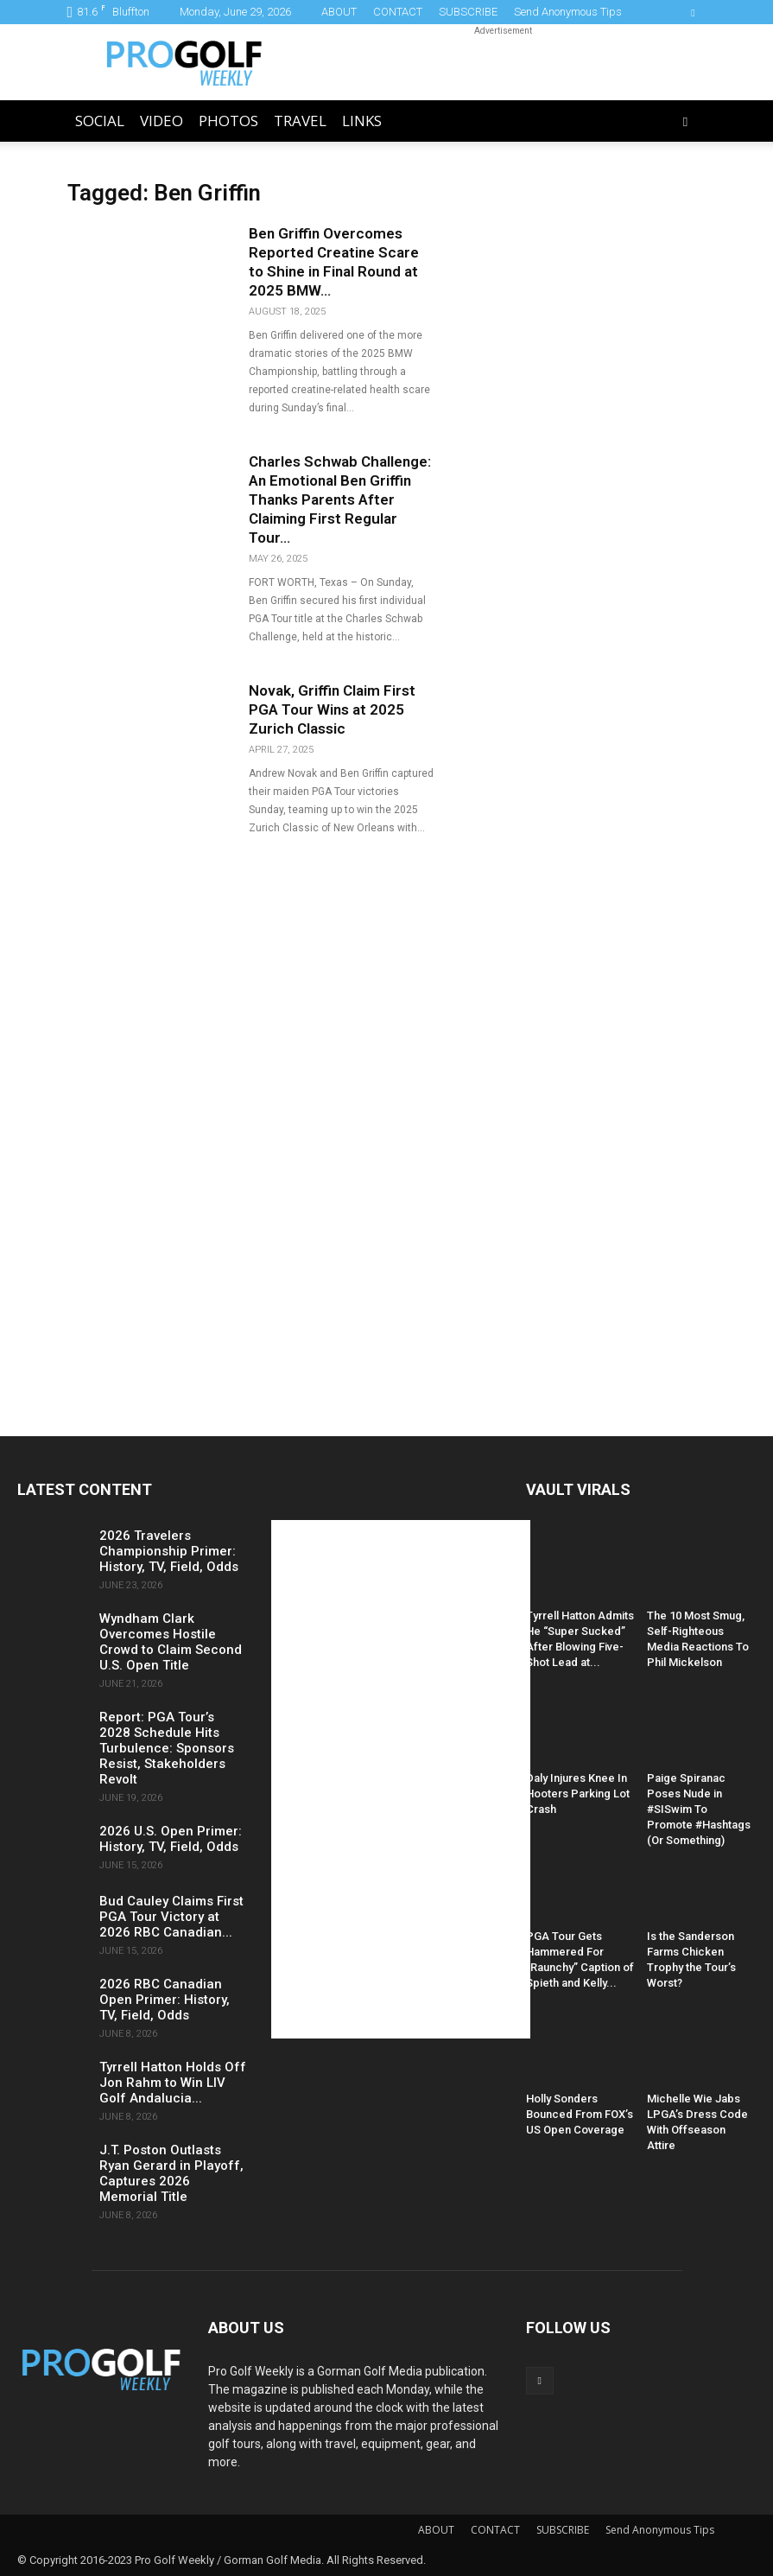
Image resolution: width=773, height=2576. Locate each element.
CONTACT (397, 11)
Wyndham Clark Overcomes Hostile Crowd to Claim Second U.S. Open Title (170, 1642)
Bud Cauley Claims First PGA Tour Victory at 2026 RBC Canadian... (171, 1916)
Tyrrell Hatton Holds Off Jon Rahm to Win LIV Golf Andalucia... (172, 2082)
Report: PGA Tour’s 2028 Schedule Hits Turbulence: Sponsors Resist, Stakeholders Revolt (166, 1748)
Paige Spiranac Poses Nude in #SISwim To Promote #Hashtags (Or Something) (699, 1809)
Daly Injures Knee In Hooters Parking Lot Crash (578, 1793)
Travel (300, 120)
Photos (228, 120)
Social (99, 120)
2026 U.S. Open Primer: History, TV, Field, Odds (170, 1838)
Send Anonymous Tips (568, 11)
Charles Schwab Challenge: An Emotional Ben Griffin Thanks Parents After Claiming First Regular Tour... (340, 499)
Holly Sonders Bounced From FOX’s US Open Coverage (579, 2114)
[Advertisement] (503, 62)
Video (161, 120)
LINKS (362, 120)
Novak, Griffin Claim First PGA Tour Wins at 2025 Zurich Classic (332, 709)
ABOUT (339, 11)
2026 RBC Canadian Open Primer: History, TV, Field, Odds (164, 1999)
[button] (685, 121)
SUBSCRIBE (468, 11)
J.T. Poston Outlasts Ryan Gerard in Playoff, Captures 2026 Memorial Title (171, 2173)
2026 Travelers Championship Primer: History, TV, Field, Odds (168, 1551)
